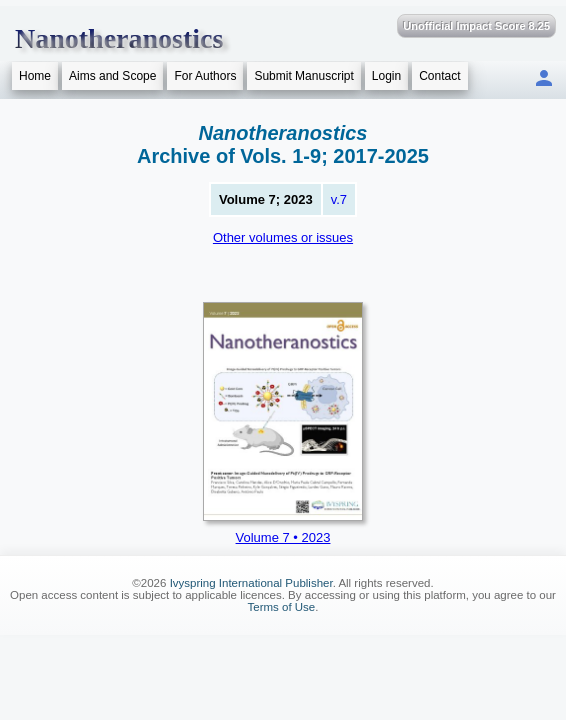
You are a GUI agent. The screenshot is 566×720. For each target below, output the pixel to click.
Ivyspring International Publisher (251, 583)
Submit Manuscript (303, 76)
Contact (439, 76)
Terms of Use (282, 607)
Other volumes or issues (283, 237)
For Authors (205, 76)
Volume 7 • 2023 (283, 537)
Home (35, 76)
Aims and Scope (112, 76)
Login (386, 76)
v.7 (339, 199)
